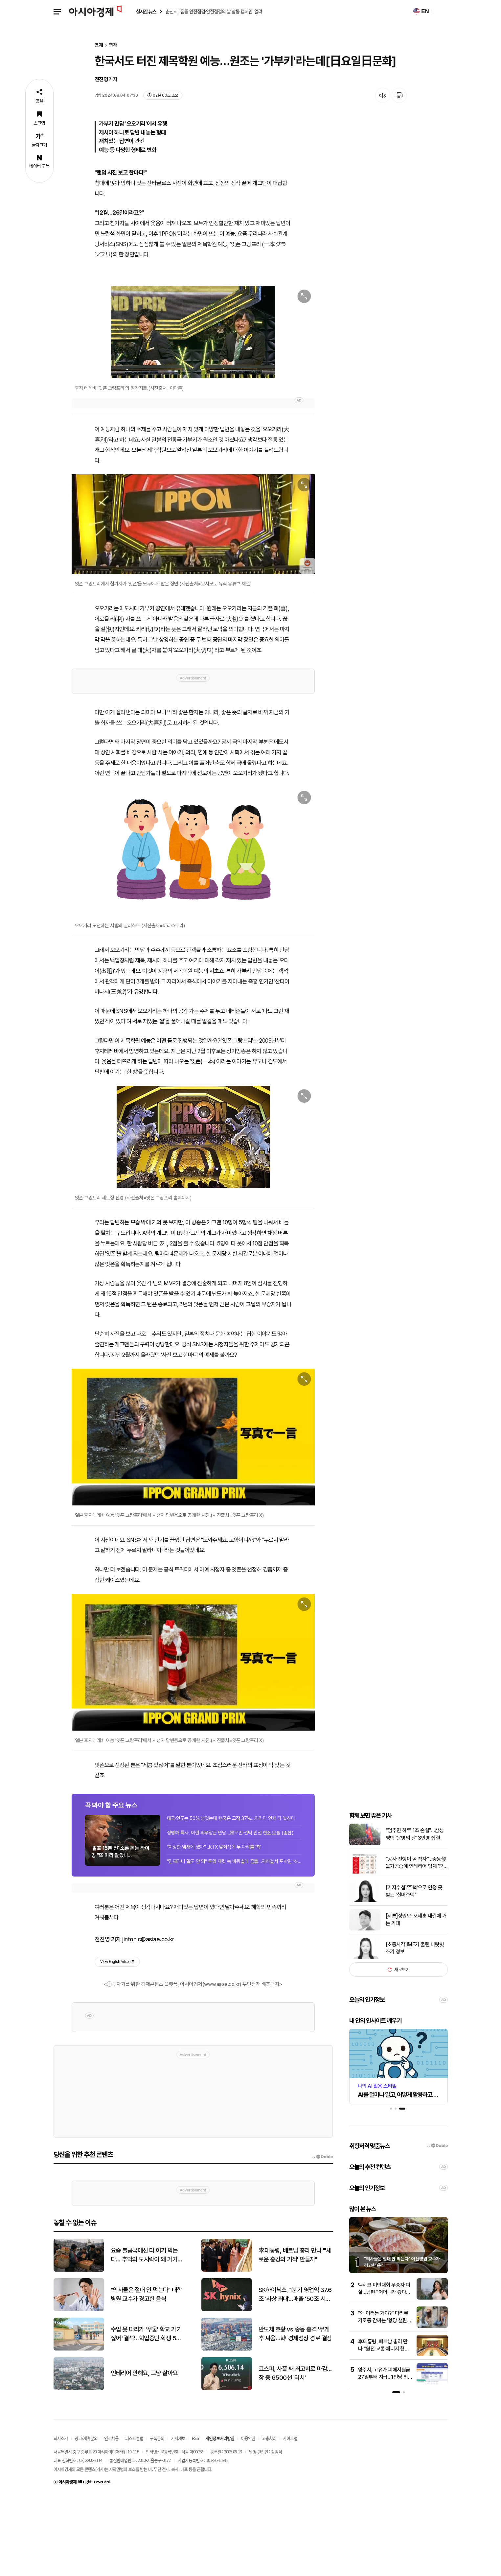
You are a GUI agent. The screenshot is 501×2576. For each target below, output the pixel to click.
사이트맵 (290, 2519)
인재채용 (111, 2519)
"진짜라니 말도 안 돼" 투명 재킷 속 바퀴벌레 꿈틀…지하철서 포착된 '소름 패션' (234, 1939)
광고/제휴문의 (86, 2519)
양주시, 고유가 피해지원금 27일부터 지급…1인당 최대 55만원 (384, 2457)
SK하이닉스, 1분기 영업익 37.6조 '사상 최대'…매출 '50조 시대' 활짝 (295, 2375)
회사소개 (61, 2519)
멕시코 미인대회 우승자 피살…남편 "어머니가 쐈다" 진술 (384, 2372)
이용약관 (248, 2519)
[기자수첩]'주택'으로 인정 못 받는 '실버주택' (414, 1971)
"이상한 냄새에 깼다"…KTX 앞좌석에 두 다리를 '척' (214, 1925)
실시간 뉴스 (146, 11)
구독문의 (157, 2519)
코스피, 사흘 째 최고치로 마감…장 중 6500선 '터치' (295, 2454)
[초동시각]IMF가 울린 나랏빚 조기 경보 (415, 2028)
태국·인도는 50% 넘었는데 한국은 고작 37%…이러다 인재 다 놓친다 (231, 1896)
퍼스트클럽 (134, 2519)
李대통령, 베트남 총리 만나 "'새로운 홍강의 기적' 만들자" (295, 2335)
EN (421, 11)
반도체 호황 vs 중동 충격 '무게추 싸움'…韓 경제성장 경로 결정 (295, 2414)
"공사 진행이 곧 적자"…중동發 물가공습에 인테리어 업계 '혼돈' (416, 1943)
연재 (99, 45)
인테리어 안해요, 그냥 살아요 (144, 2454)
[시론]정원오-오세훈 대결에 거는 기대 (416, 2000)
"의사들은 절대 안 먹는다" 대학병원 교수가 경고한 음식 (146, 2375)
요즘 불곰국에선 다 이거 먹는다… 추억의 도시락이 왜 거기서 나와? (147, 2335)
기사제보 (178, 2519)
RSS (195, 2519)
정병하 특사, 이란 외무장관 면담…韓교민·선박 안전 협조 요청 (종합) (230, 1910)
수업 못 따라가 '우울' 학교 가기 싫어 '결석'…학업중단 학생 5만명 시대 (146, 2414)
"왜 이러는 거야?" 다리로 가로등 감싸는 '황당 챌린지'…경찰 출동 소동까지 (383, 2401)
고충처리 (269, 2519)
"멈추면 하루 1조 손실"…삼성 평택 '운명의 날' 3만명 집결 (415, 1915)
